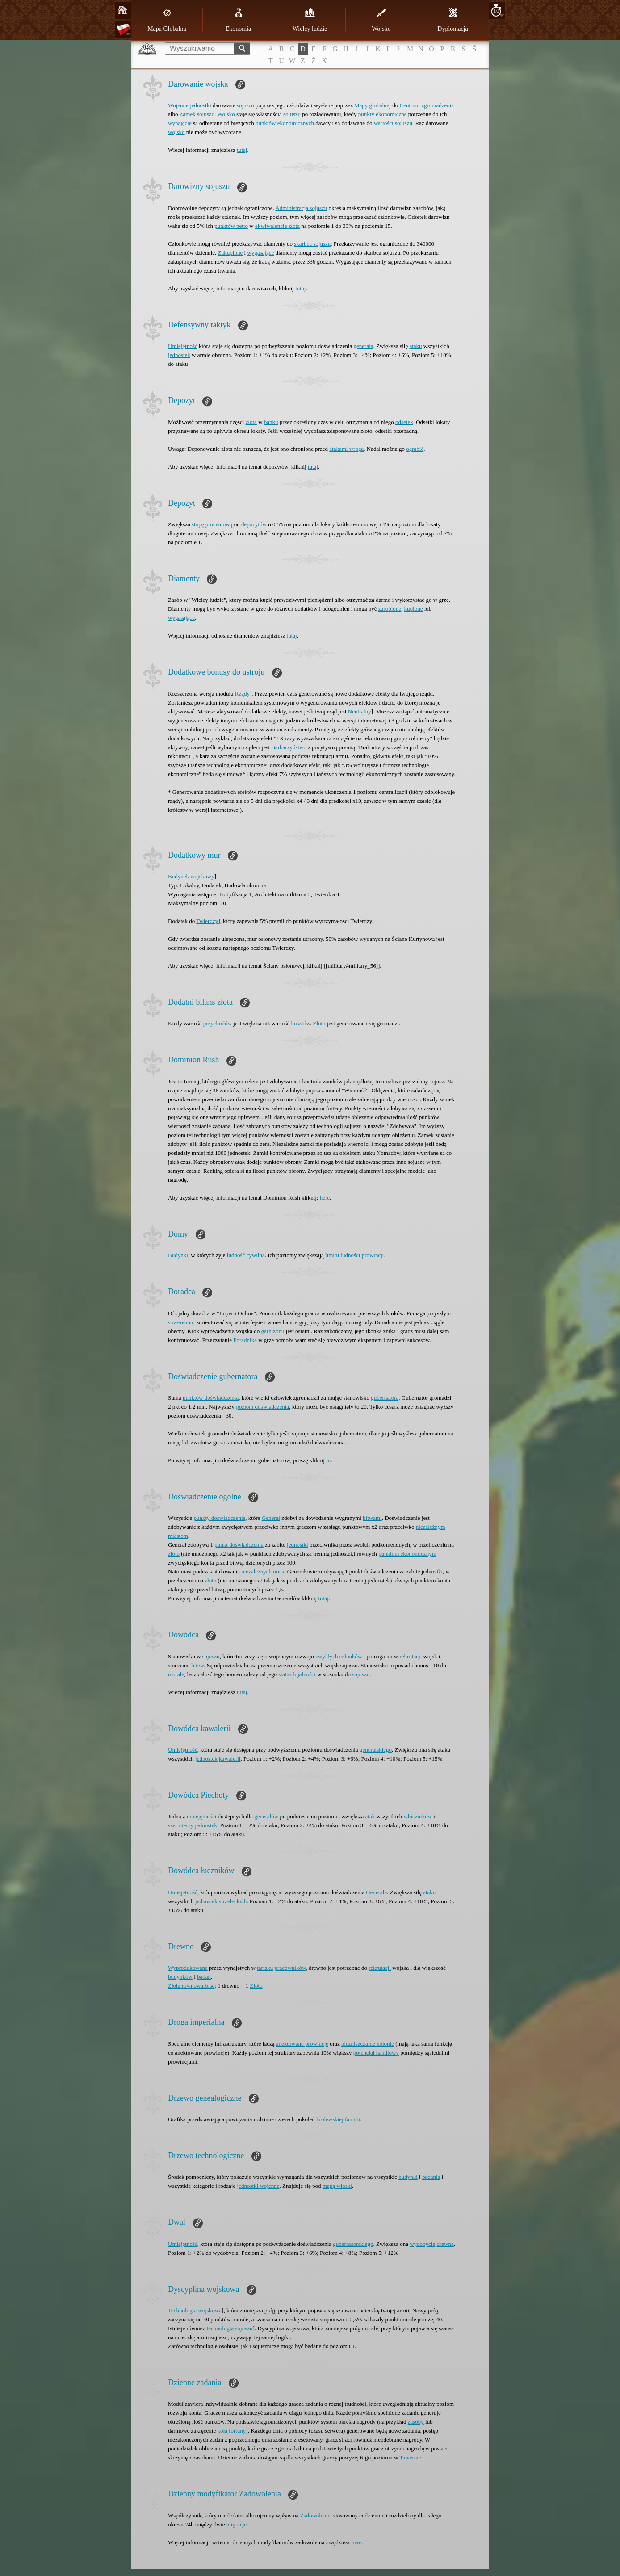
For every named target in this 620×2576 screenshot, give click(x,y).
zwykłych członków (338, 1656)
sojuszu (245, 105)
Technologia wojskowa (195, 2310)
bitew (197, 1665)
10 (496, 10)
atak (370, 1816)
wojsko (176, 132)
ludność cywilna (246, 1255)
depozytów (254, 524)
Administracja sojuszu (301, 208)
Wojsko (381, 20)
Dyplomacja (452, 20)
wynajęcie (180, 123)
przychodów (217, 1023)
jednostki (297, 1544)
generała (363, 346)
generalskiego (376, 1749)
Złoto (319, 1023)
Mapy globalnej (372, 105)
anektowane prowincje (302, 2043)
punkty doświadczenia (219, 1518)
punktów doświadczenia (211, 1397)
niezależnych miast (263, 1571)
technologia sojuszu (230, 2328)
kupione (413, 608)
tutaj (242, 150)
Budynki (178, 1255)
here (325, 1197)
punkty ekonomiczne (382, 114)
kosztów (300, 1023)
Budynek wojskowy (191, 876)
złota (251, 422)
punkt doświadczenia (238, 1544)
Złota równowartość (191, 1985)
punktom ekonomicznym (407, 1553)
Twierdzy (207, 921)
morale (176, 1674)
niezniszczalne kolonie (367, 2043)
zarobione (389, 608)
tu (328, 1460)
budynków (180, 1976)
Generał (271, 1518)
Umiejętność (182, 346)
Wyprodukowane (188, 1967)
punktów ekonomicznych (285, 123)
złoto (174, 1553)
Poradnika (245, 1340)
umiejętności (201, 1816)
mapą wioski (337, 2185)
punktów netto (231, 225)
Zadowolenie (315, 2515)
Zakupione (230, 252)
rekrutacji (411, 1656)
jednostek (179, 355)
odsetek (404, 422)
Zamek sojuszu (197, 114)
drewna (444, 2243)
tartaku (265, 1967)
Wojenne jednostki (189, 105)
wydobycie (422, 2243)
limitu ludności (342, 1255)
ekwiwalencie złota (277, 225)
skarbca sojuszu (312, 243)
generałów (266, 1816)
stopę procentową (212, 524)
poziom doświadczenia (262, 1406)
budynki (408, 2176)
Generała (376, 1892)
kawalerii (229, 1758)
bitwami (372, 1518)
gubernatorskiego (353, 2243)
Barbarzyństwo (288, 747)
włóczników (417, 1816)
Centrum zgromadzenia (426, 105)
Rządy (242, 693)
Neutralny (359, 711)
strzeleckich (233, 1901)
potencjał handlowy (376, 2052)
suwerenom (181, 1322)
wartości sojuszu (393, 123)
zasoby (416, 2421)
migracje (236, 2524)
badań (204, 1976)
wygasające (260, 252)
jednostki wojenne (258, 2185)
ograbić (414, 448)
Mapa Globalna (166, 20)
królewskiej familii (338, 2119)
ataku (415, 346)
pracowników (290, 1967)
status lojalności (296, 1674)
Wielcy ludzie (310, 20)
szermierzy (180, 1825)
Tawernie (410, 2457)
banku (271, 422)
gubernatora (384, 1397)
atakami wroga (346, 448)
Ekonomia (238, 20)
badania (431, 2176)
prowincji (373, 1255)
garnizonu (273, 1331)
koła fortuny (231, 2430)
